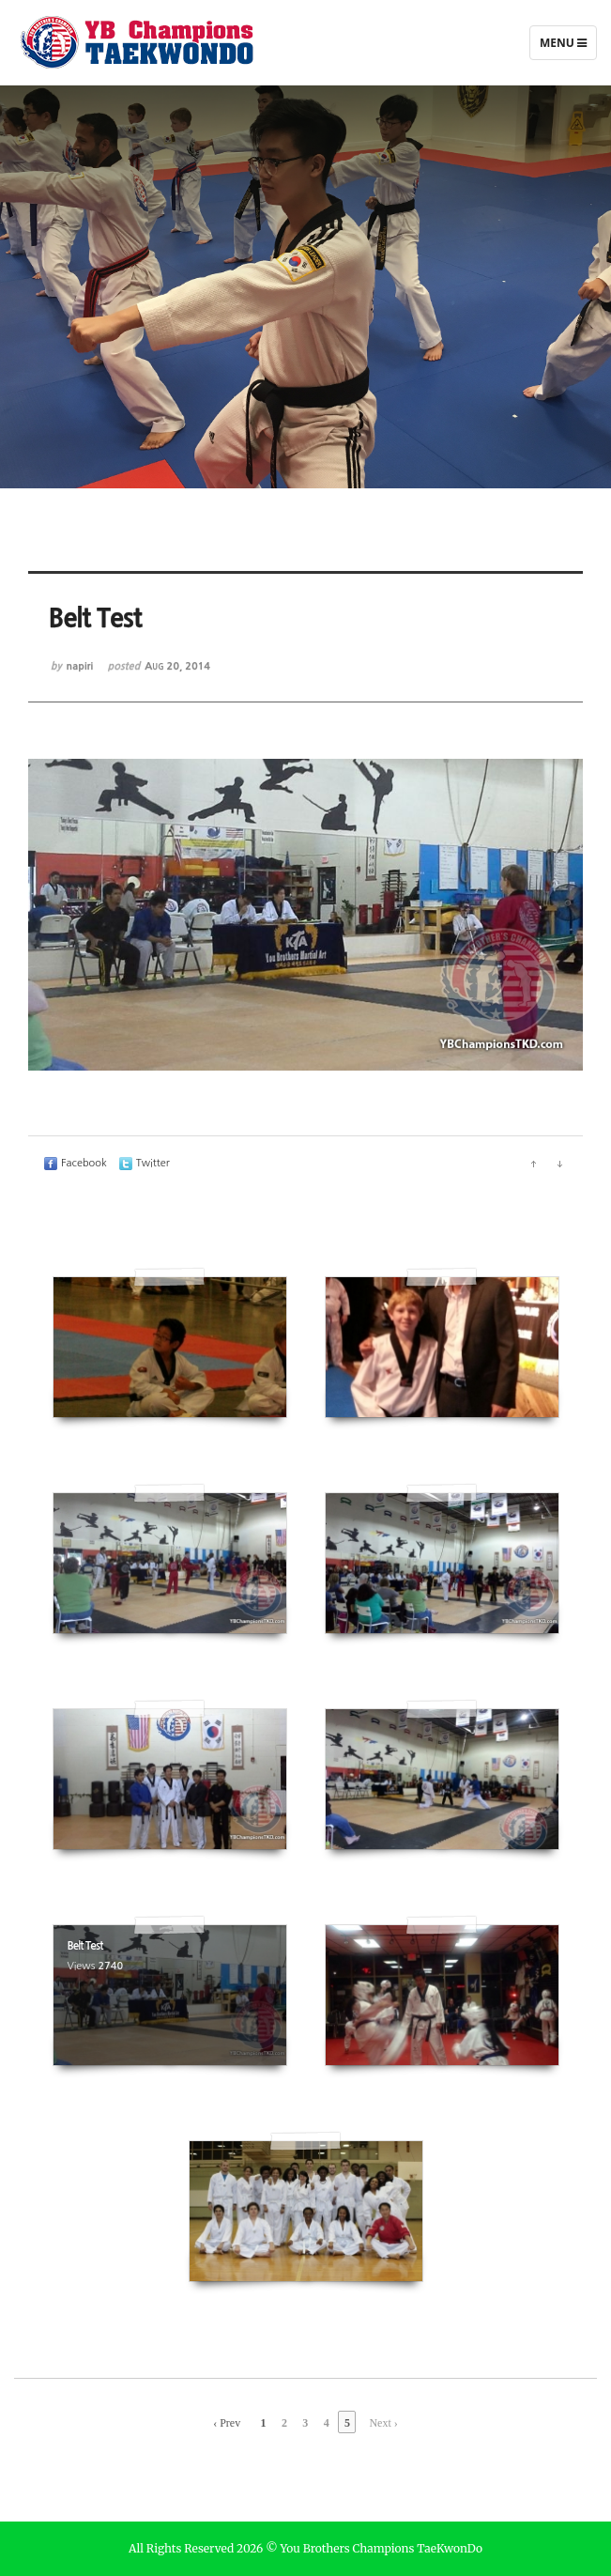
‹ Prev (226, 2422)
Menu (563, 47)
